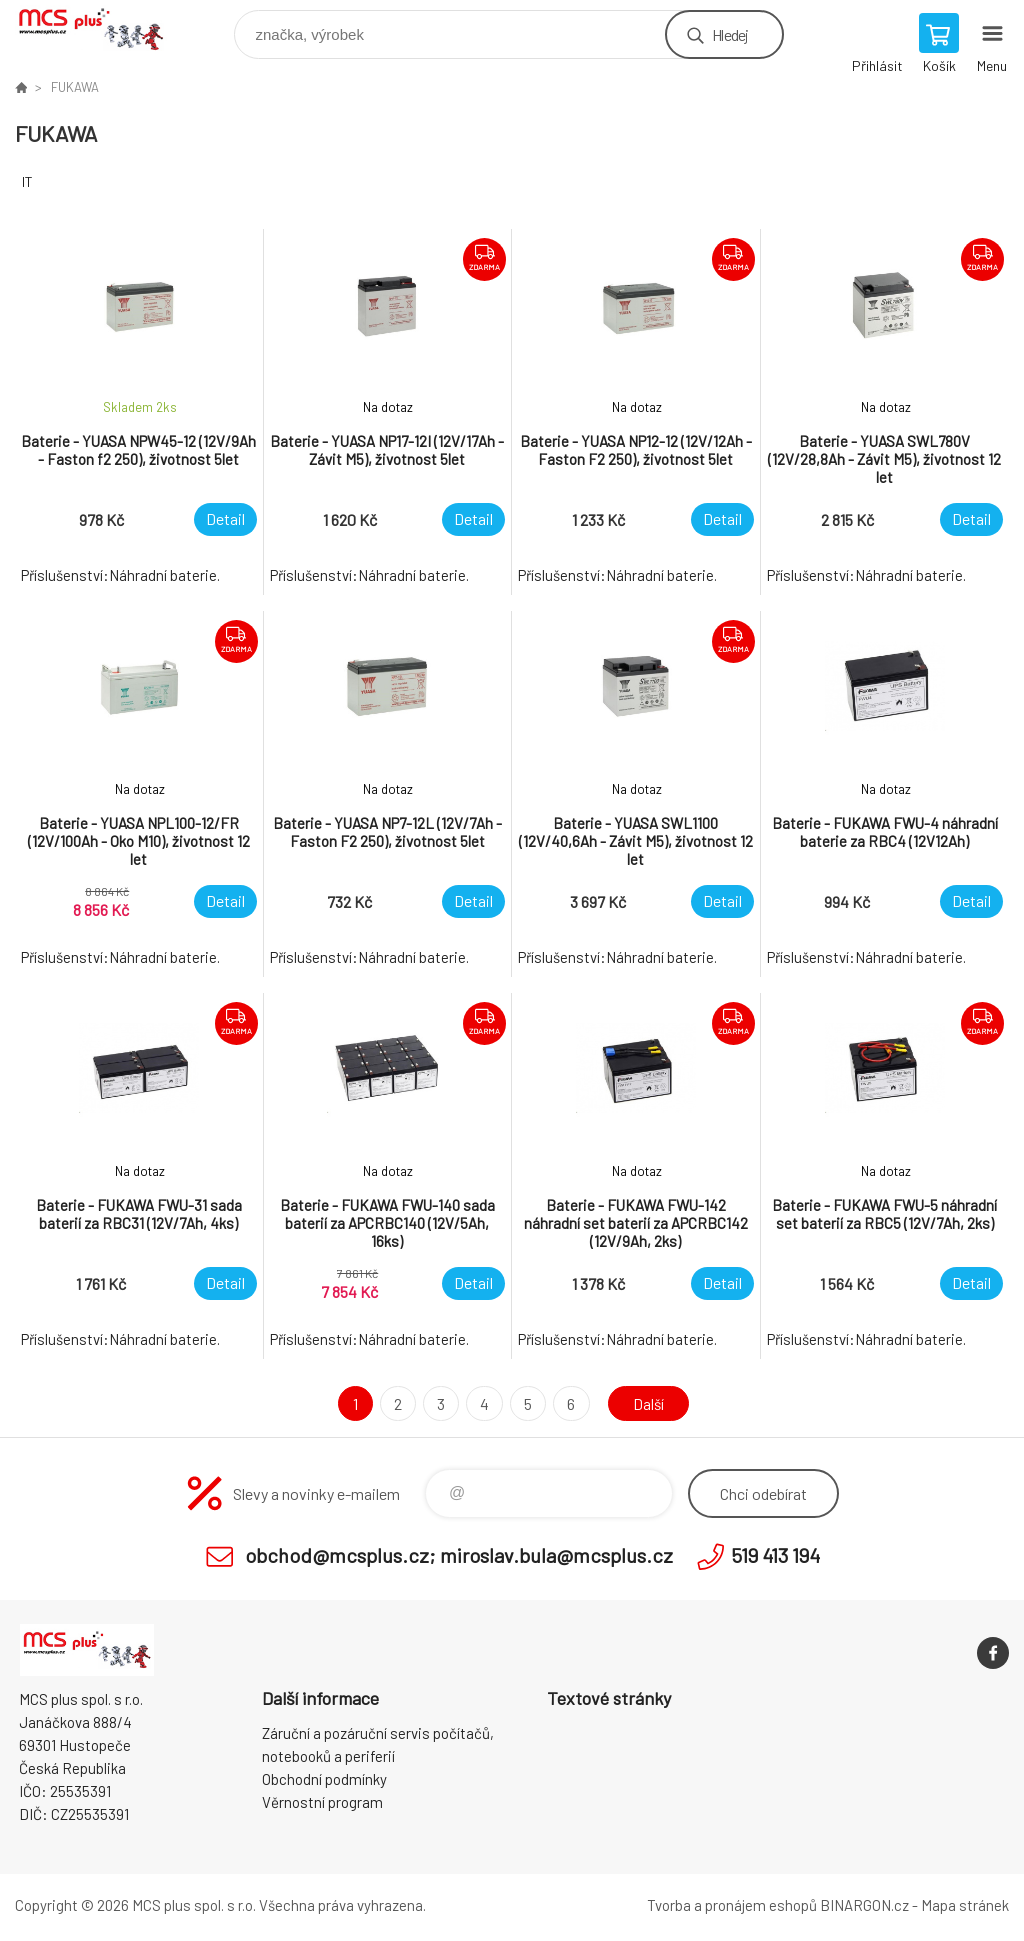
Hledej (730, 34)
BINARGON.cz (864, 1905)
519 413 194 (775, 1555)
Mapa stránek (965, 1905)
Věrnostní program (322, 1802)
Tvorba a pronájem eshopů (732, 1905)
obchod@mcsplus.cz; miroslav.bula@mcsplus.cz (459, 1555)
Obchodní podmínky (324, 1779)
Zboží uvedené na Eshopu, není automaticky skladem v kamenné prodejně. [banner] (103, 29)
